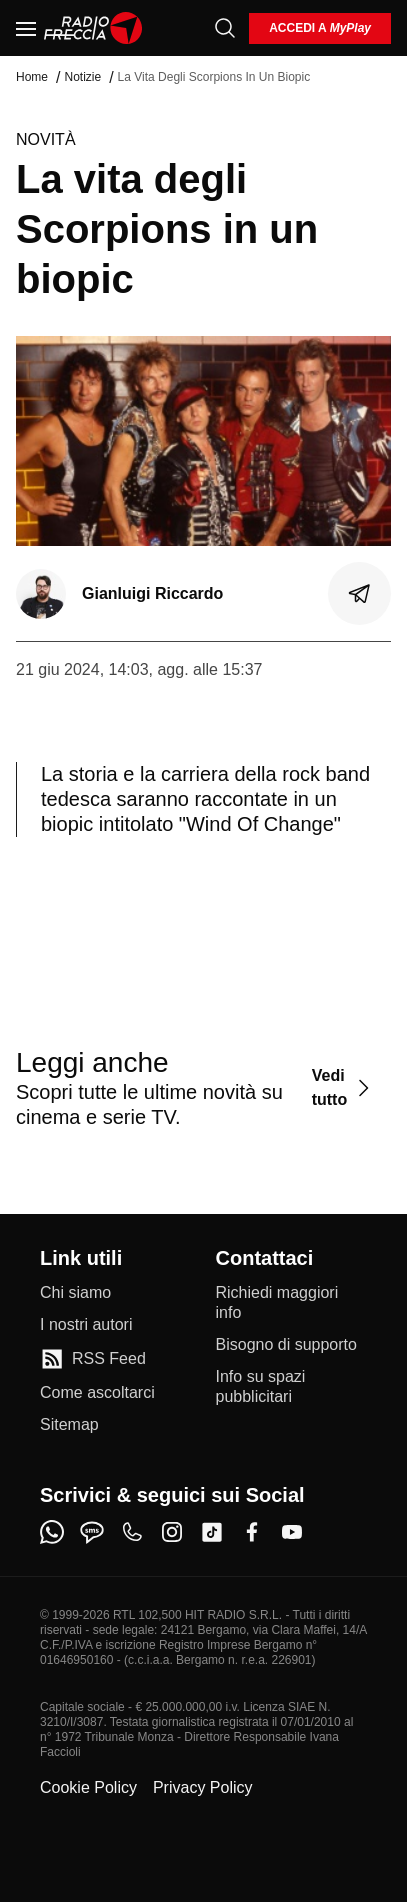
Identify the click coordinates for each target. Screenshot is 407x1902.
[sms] (92, 1532)
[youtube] (292, 1532)
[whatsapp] (52, 1532)
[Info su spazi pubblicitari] (292, 1387)
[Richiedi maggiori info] (292, 1303)
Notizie (82, 77)
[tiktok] (212, 1532)
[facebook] (252, 1532)
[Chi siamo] (75, 1293)
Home (32, 77)
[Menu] (26, 28)
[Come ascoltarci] (97, 1393)
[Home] (93, 28)
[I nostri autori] (86, 1325)
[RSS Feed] (93, 1359)
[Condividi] (360, 594)
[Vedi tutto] (343, 1087)
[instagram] (172, 1532)
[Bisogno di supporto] (286, 1345)
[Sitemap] (69, 1425)
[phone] (132, 1532)
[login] (320, 28)
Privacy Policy (203, 1787)
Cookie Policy (88, 1787)
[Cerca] (225, 28)
